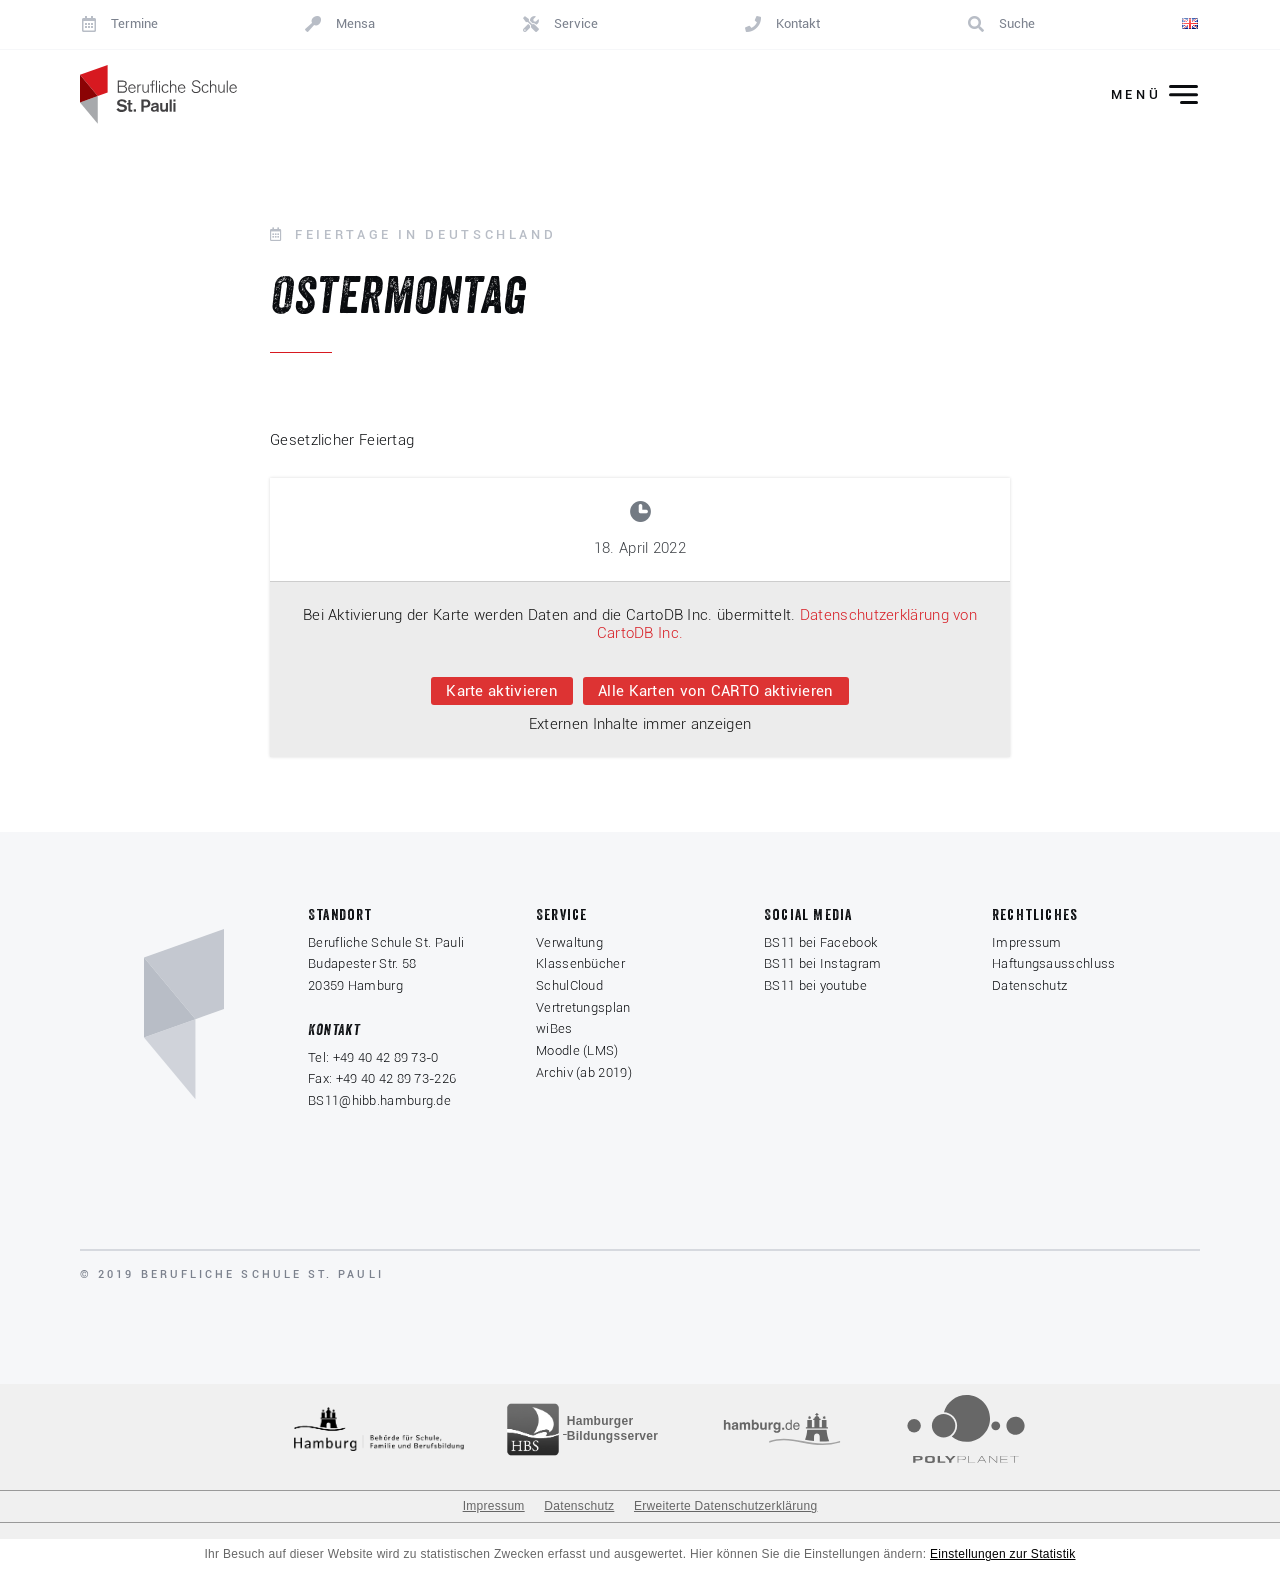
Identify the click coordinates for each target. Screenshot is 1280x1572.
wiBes (554, 1030)
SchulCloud (569, 986)
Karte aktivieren (502, 692)
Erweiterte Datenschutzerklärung (725, 1508)
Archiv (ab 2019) (584, 1073)
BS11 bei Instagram (822, 965)
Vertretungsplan (583, 1008)
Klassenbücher (580, 965)
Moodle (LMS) (577, 1051)
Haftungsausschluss (1053, 965)
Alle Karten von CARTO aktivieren (716, 692)
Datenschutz (1029, 986)
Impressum (1027, 943)
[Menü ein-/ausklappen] (1141, 95)
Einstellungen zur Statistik (1003, 1556)
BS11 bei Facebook (820, 943)
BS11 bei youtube (815, 986)
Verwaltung (569, 943)
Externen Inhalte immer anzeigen (640, 725)
